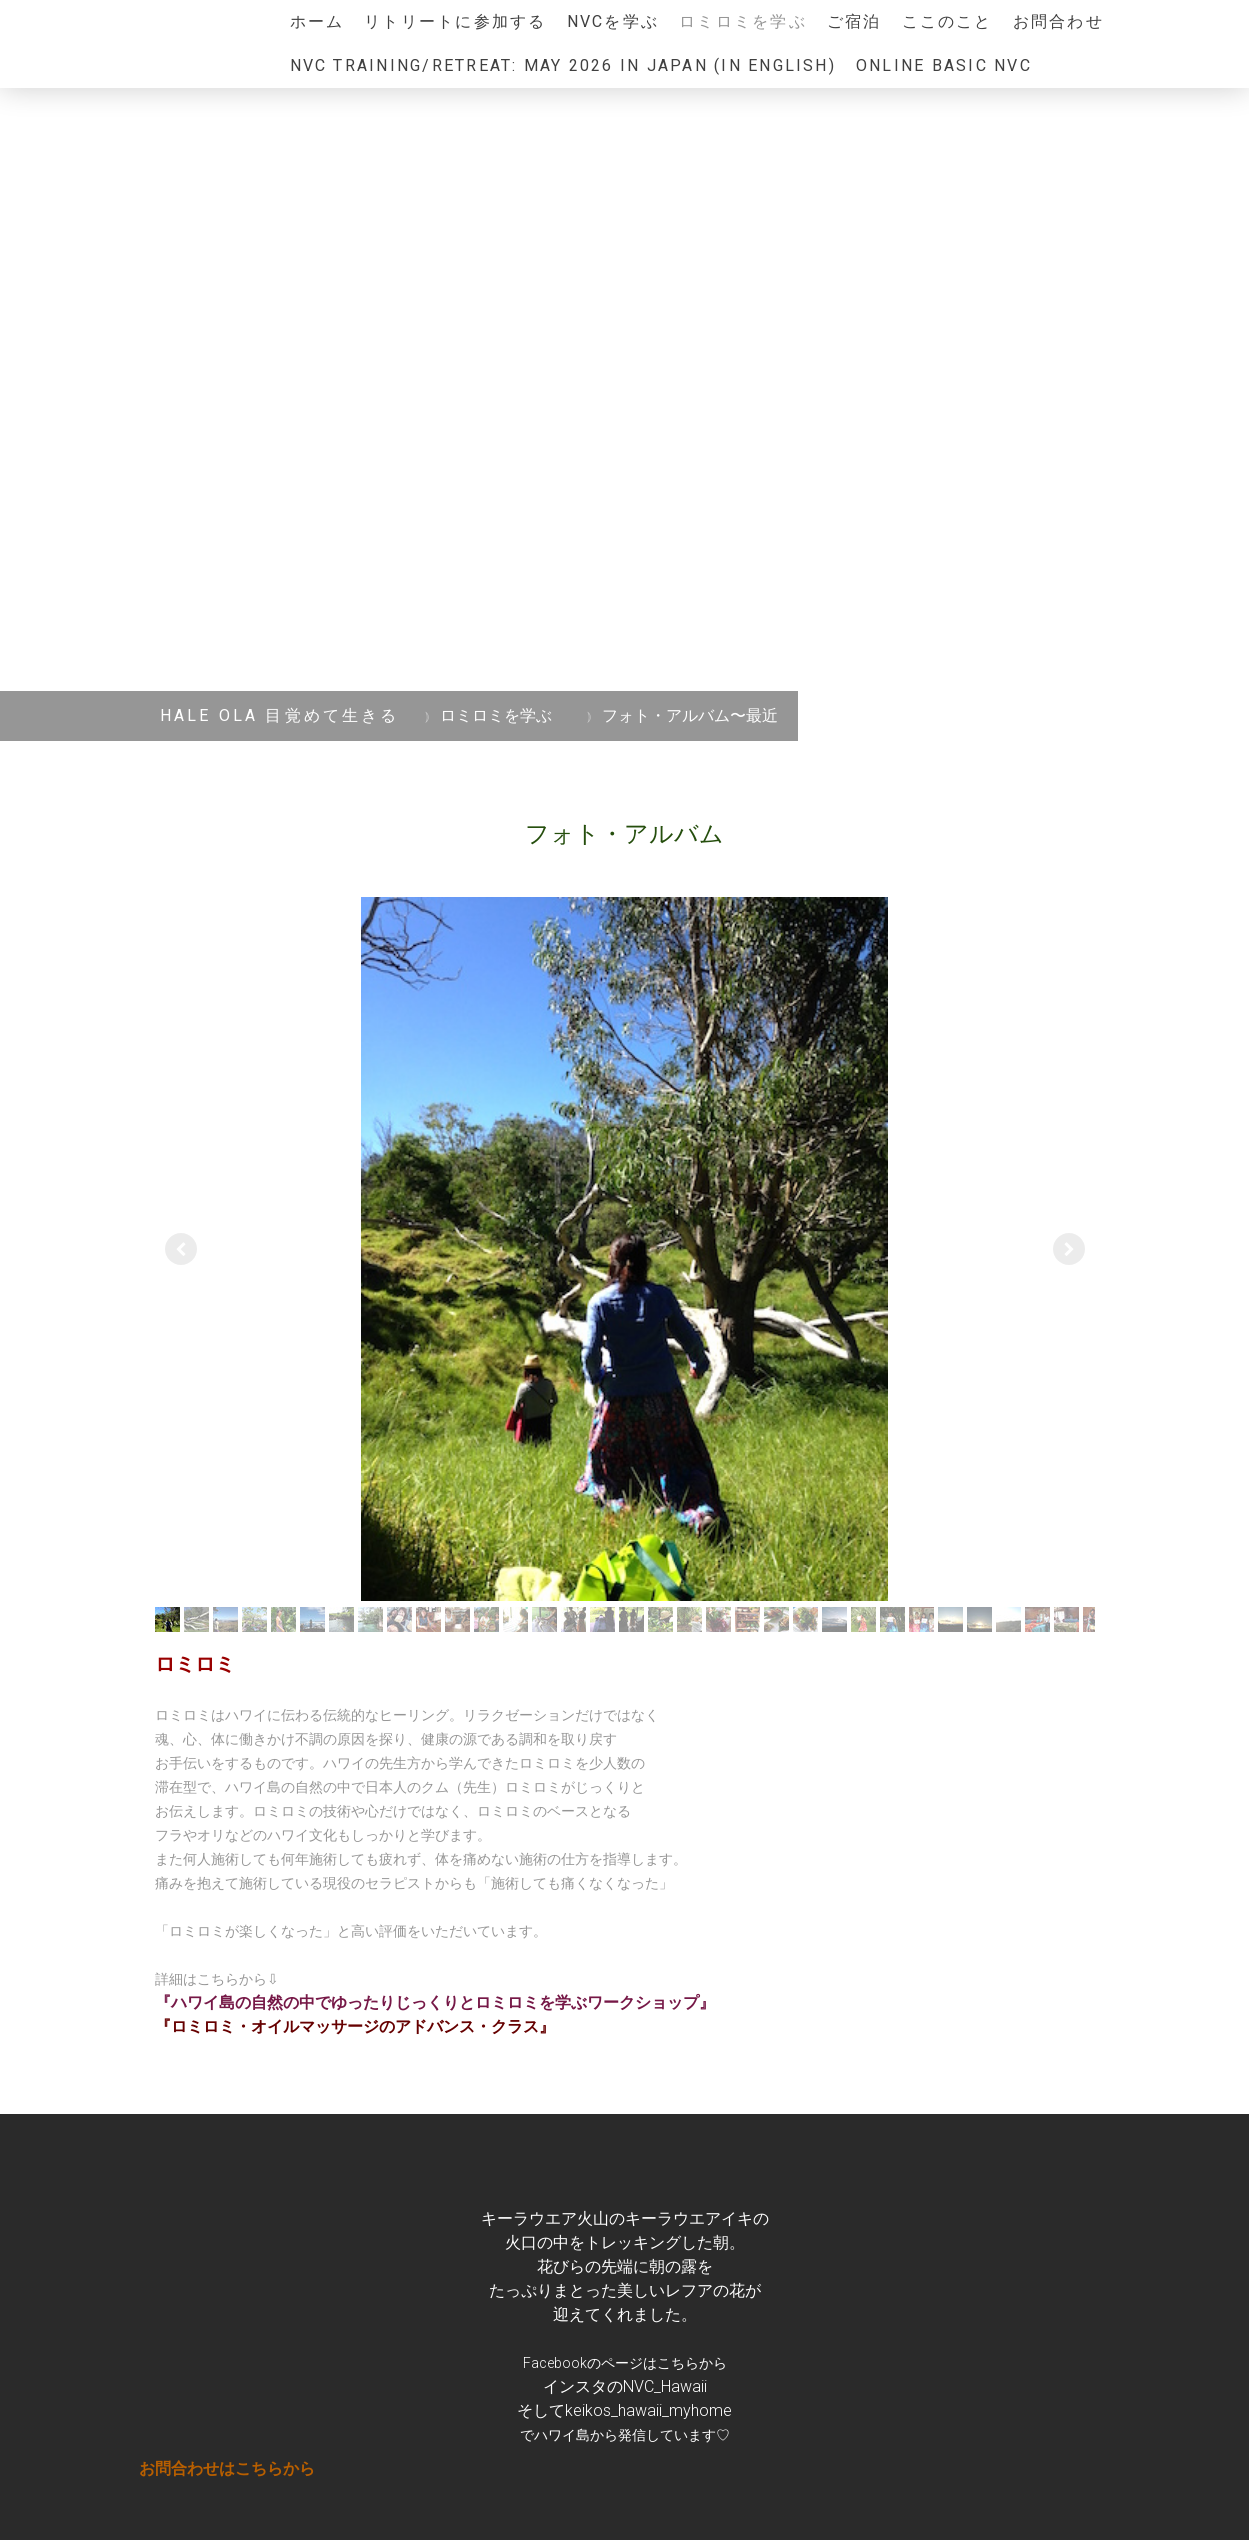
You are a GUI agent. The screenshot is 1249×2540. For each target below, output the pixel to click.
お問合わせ (1058, 21)
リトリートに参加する (455, 21)
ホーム (317, 21)
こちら (678, 2363)
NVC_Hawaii (665, 2386)
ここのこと (947, 21)
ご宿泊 (854, 21)
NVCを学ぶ (613, 21)
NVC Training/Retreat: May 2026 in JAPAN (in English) (563, 65)
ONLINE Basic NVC (944, 65)
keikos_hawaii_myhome (648, 2410)
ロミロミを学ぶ (743, 21)
